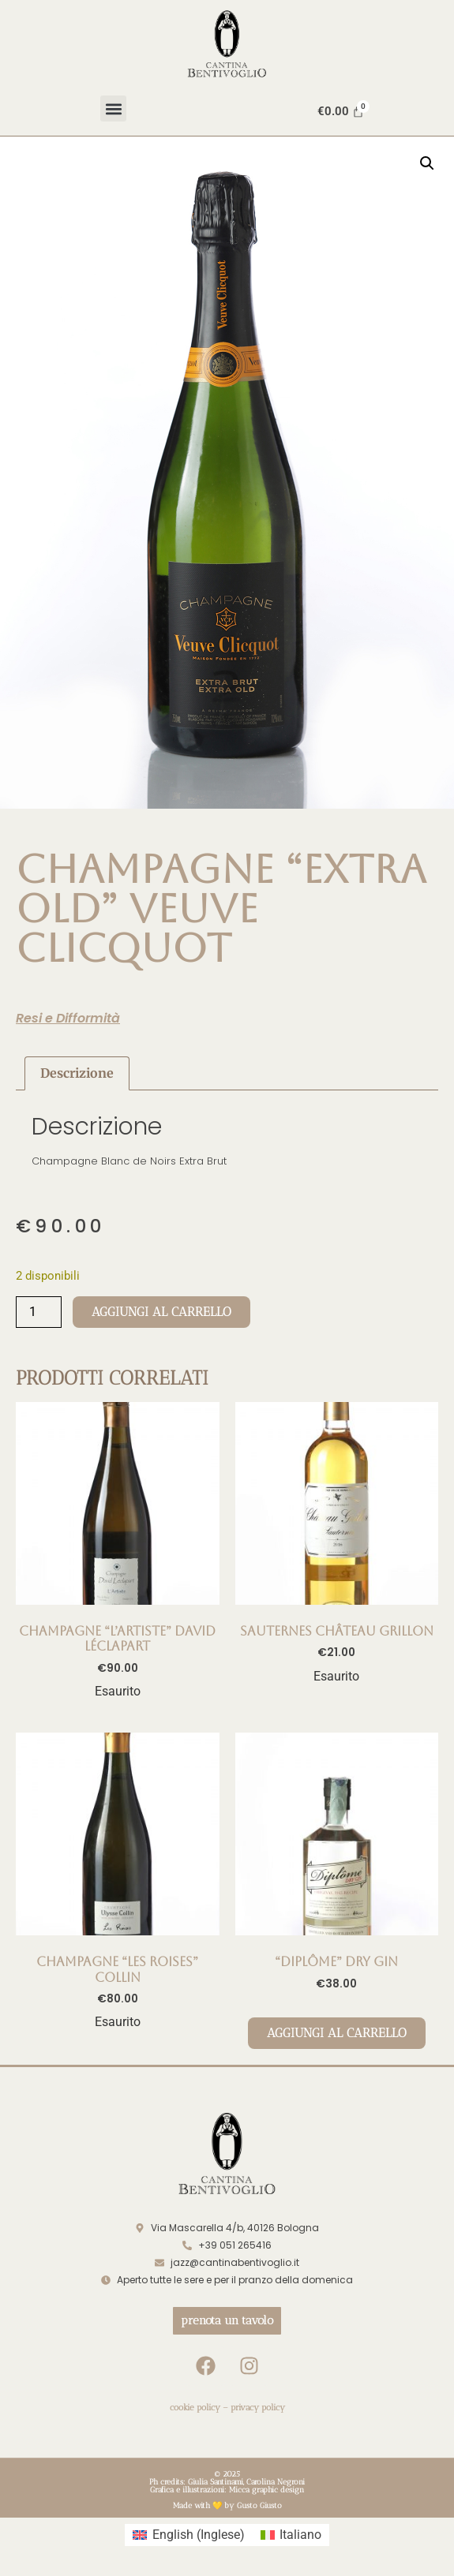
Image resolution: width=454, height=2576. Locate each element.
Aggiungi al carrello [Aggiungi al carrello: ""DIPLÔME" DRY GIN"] (337, 2032)
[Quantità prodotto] (39, 1312)
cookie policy (195, 2407)
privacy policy (258, 2407)
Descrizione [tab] (77, 1073)
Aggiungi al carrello (161, 1311)
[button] (113, 108)
